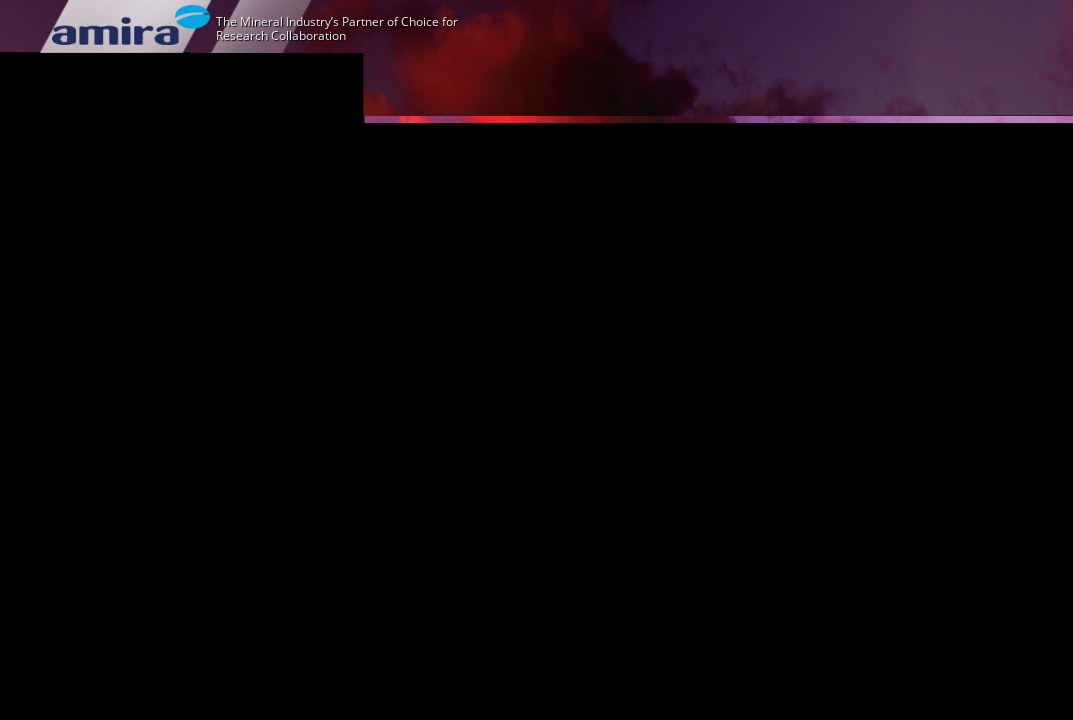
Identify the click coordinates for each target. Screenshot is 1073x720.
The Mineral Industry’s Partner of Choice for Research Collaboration (337, 28)
